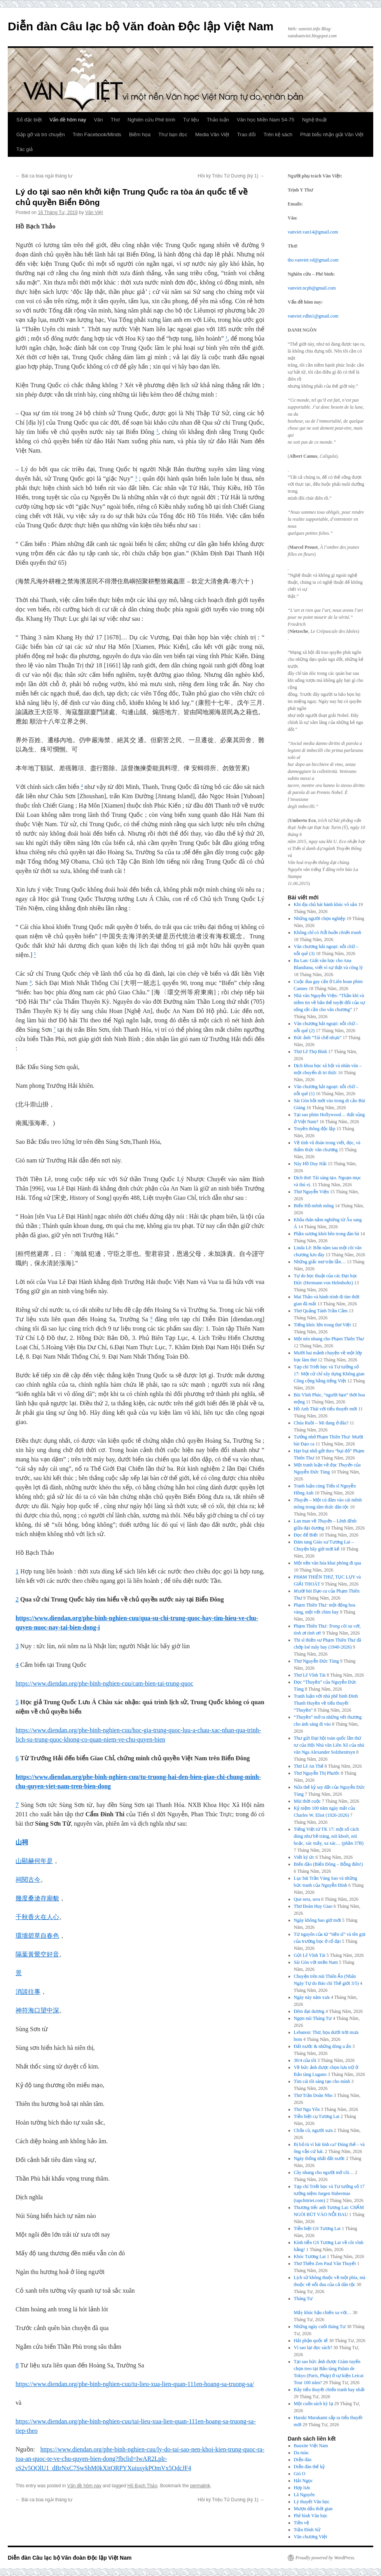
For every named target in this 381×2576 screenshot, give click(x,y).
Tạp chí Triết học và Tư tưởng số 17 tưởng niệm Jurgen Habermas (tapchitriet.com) (329, 2193)
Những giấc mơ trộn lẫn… (320, 1261)
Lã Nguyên (304, 2494)
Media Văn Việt (212, 134)
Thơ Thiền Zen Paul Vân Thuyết (325, 2263)
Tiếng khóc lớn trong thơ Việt (322, 1325)
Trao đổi (246, 134)
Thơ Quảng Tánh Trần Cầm (321, 1310)
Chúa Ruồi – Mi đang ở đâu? (321, 1423)
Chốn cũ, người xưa (313, 2130)
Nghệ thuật (314, 120)
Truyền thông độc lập (315, 1128)
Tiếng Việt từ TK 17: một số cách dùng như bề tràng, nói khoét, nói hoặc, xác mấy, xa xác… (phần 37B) (329, 1836)
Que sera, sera (307, 1899)
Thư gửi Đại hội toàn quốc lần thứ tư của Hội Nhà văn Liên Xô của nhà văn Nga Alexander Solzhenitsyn (329, 1745)
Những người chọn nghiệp (320, 918)
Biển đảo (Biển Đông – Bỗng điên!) (328, 1864)
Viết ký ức (304, 1857)
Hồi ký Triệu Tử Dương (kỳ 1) (231, 176)
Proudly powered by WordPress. (325, 2557)
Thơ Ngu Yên (307, 2109)
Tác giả (24, 149)
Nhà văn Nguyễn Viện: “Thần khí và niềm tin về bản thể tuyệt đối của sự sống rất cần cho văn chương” (329, 1002)
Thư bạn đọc (172, 134)
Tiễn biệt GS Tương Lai (317, 2228)
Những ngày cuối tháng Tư (320, 2326)
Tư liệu (191, 120)
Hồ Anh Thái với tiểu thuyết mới (325, 1409)
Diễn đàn (302, 2459)
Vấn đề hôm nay (67, 120)
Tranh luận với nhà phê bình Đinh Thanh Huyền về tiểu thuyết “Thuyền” (326, 1703)
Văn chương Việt (310, 2536)
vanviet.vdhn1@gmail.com (313, 316)
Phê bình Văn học (310, 2515)
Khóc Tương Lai (310, 2256)
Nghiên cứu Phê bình (151, 120)
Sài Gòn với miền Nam (316, 1962)
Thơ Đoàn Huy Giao (313, 1906)
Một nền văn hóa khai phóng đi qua (327, 1563)
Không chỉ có (327, 932)
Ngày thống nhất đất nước (319, 2158)
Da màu (301, 2452)
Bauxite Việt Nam (311, 2445)
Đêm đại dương (309, 2011)
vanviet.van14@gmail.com (313, 232)
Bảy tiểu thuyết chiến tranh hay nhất (329, 2389)
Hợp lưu (302, 2487)
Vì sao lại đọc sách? (313, 2347)
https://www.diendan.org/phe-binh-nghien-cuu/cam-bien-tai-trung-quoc (104, 1683)
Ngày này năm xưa (312, 1997)
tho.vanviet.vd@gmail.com (313, 260)
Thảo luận (218, 120)
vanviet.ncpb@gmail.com (312, 288)
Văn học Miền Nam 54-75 (265, 120)
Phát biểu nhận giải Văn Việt (332, 134)
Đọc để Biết (306, 1535)
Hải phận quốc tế (311, 2340)
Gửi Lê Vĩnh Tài (309, 1955)
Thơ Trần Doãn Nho (313, 2095)
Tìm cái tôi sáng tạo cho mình (322, 2081)
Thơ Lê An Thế (308, 1766)
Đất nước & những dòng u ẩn (322, 2046)
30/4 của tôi (305, 2060)
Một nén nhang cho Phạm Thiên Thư (329, 1339)
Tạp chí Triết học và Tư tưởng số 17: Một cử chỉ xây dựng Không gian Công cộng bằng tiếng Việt (329, 1374)
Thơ (115, 120)
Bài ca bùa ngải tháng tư (44, 176)
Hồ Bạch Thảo (142, 2485)
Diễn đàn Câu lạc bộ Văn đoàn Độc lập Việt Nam (141, 26)
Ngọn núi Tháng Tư (313, 2018)
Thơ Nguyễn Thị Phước (317, 1773)
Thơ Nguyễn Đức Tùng (316, 1661)
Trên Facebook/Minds (97, 134)
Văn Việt (94, 212)
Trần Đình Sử (307, 2529)
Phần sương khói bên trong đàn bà (326, 1233)
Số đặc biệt (29, 120)
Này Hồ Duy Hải (310, 1163)
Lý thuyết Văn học (312, 2501)
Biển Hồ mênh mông (314, 1205)
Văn (98, 120)
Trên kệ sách (278, 134)
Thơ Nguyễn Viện (311, 1191)
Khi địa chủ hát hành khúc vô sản (325, 904)
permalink (200, 2485)
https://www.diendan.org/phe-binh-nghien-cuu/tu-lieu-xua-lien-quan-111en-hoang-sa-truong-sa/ (135, 2384)
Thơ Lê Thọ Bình (310, 1051)
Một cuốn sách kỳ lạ (313, 2403)
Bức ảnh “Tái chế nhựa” (318, 1037)
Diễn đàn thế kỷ (309, 2466)
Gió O (300, 2473)
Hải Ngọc (303, 2480)
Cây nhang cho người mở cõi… (324, 2172)
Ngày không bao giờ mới (317, 1920)
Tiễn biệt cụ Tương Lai (316, 2116)
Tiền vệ (301, 2522)
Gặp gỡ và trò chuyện (40, 134)
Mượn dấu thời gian (313, 2508)
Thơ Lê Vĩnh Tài (310, 1675)
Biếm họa (139, 134)
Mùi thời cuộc (307, 1801)
